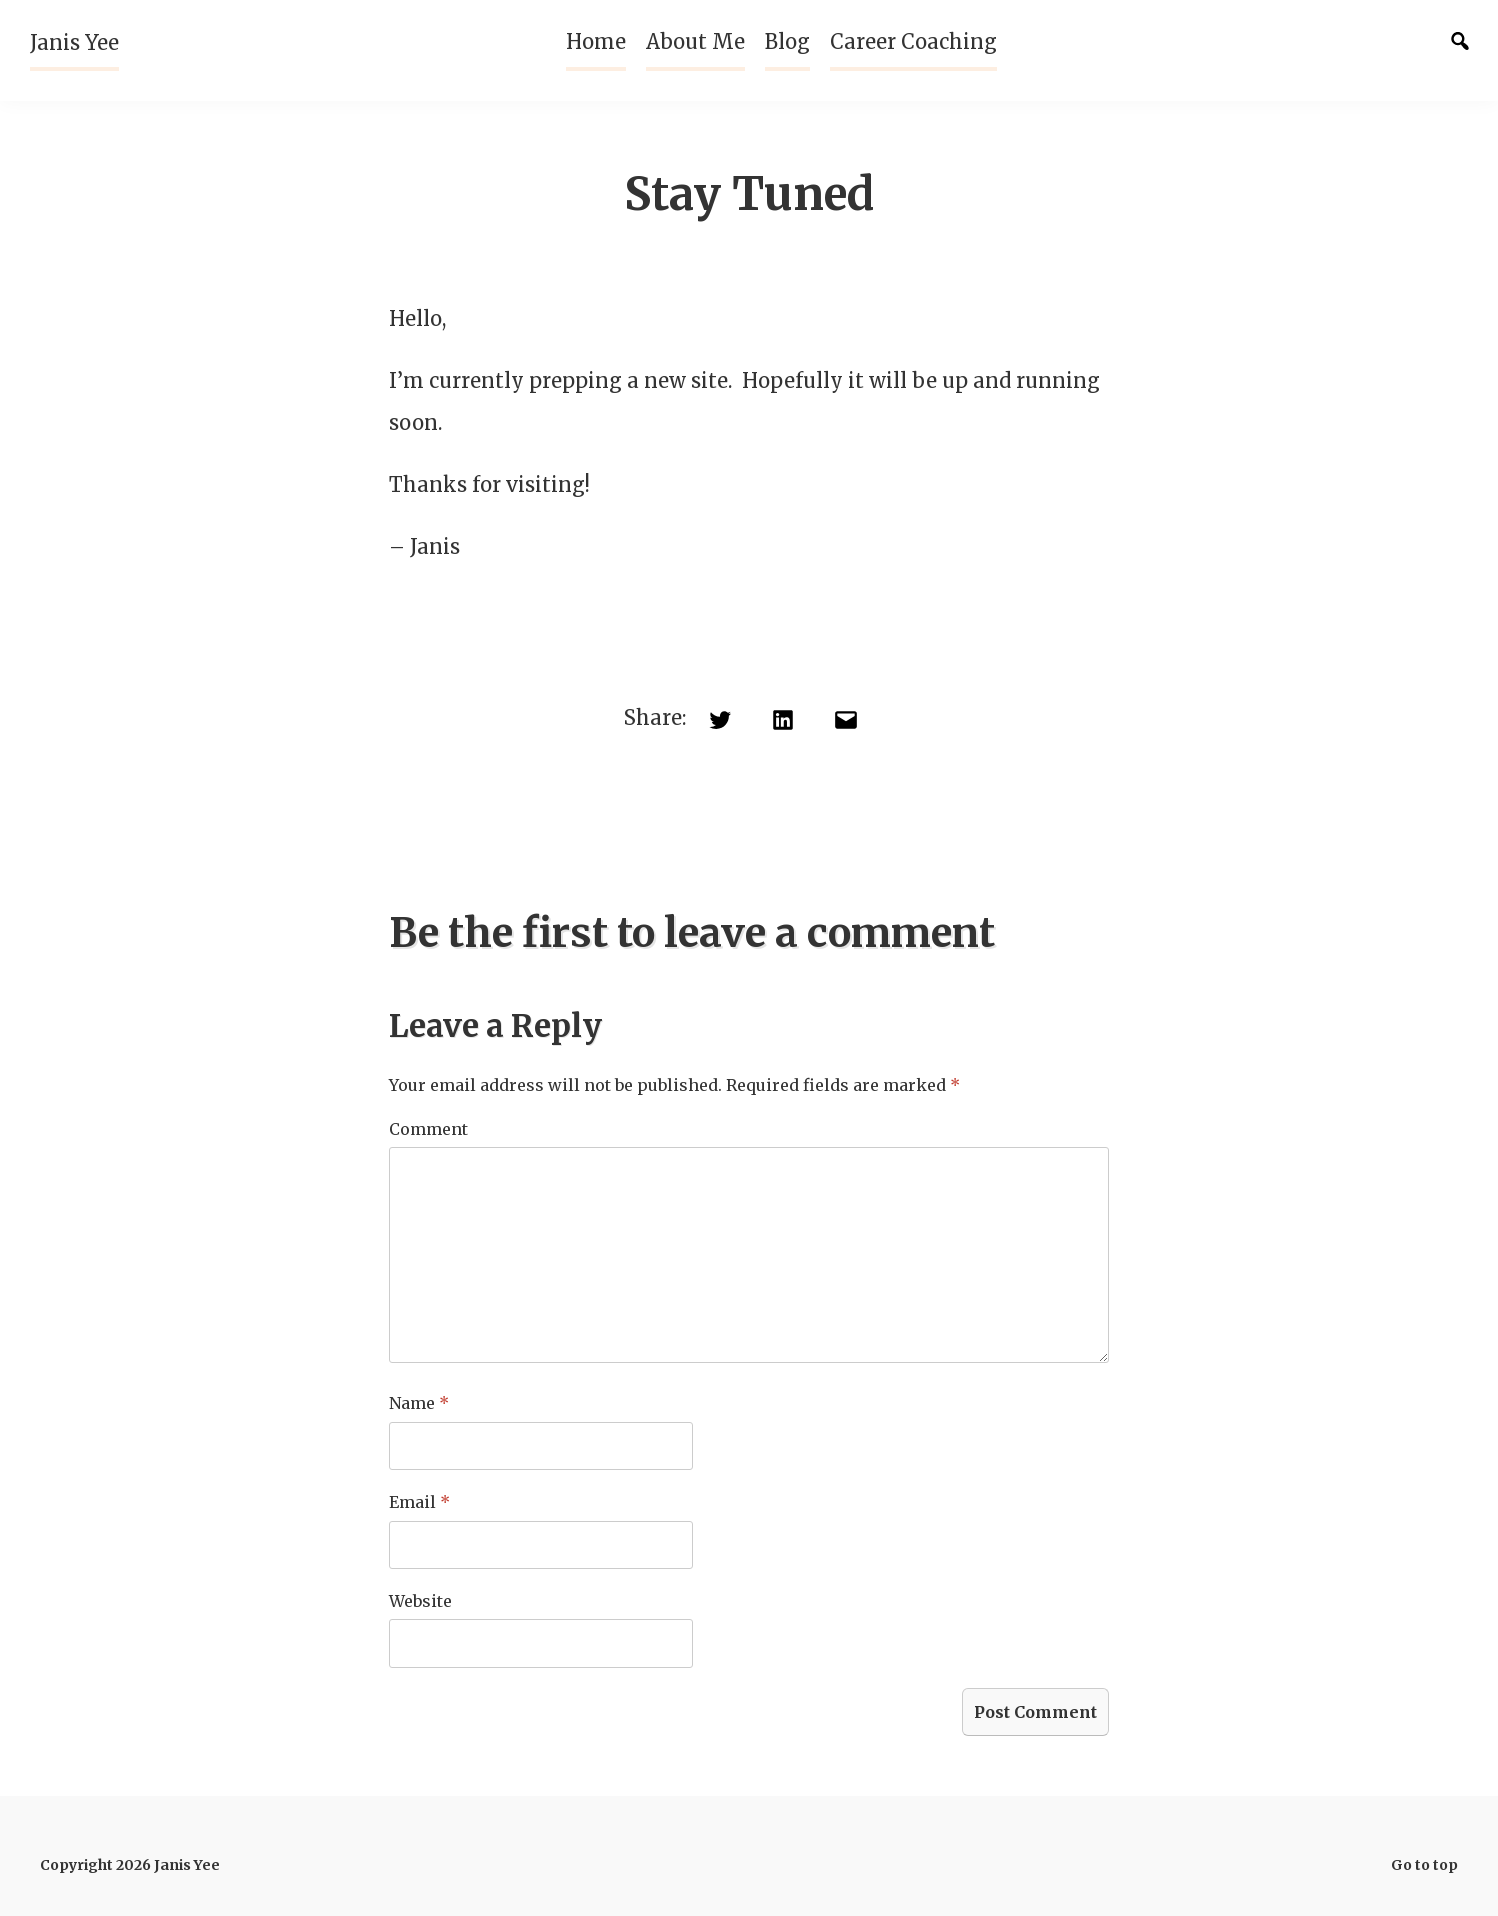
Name (419, 1403)
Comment (428, 1129)
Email (419, 1502)
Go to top (1424, 1865)
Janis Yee (74, 42)
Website (420, 1601)
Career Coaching (913, 41)
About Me (695, 41)
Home (596, 41)
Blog (787, 41)
